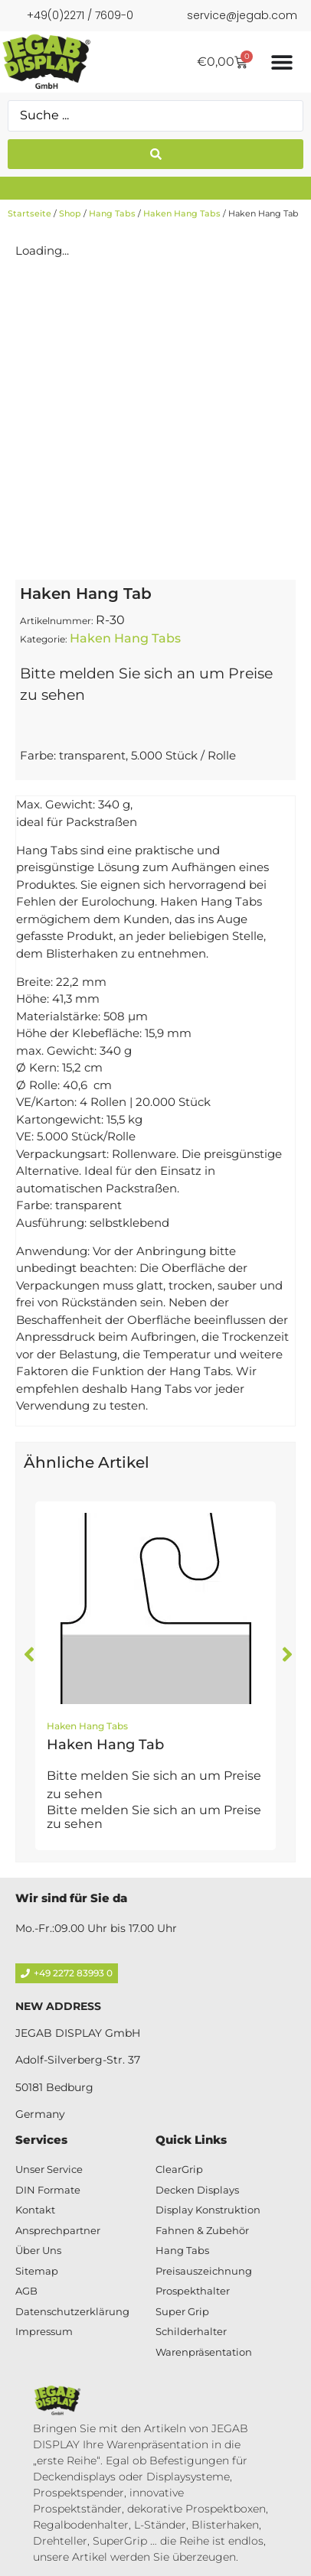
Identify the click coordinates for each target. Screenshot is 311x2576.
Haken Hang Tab (105, 1744)
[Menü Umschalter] (281, 61)
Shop (70, 213)
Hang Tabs (112, 213)
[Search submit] (155, 154)
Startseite (29, 213)
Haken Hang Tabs (182, 213)
